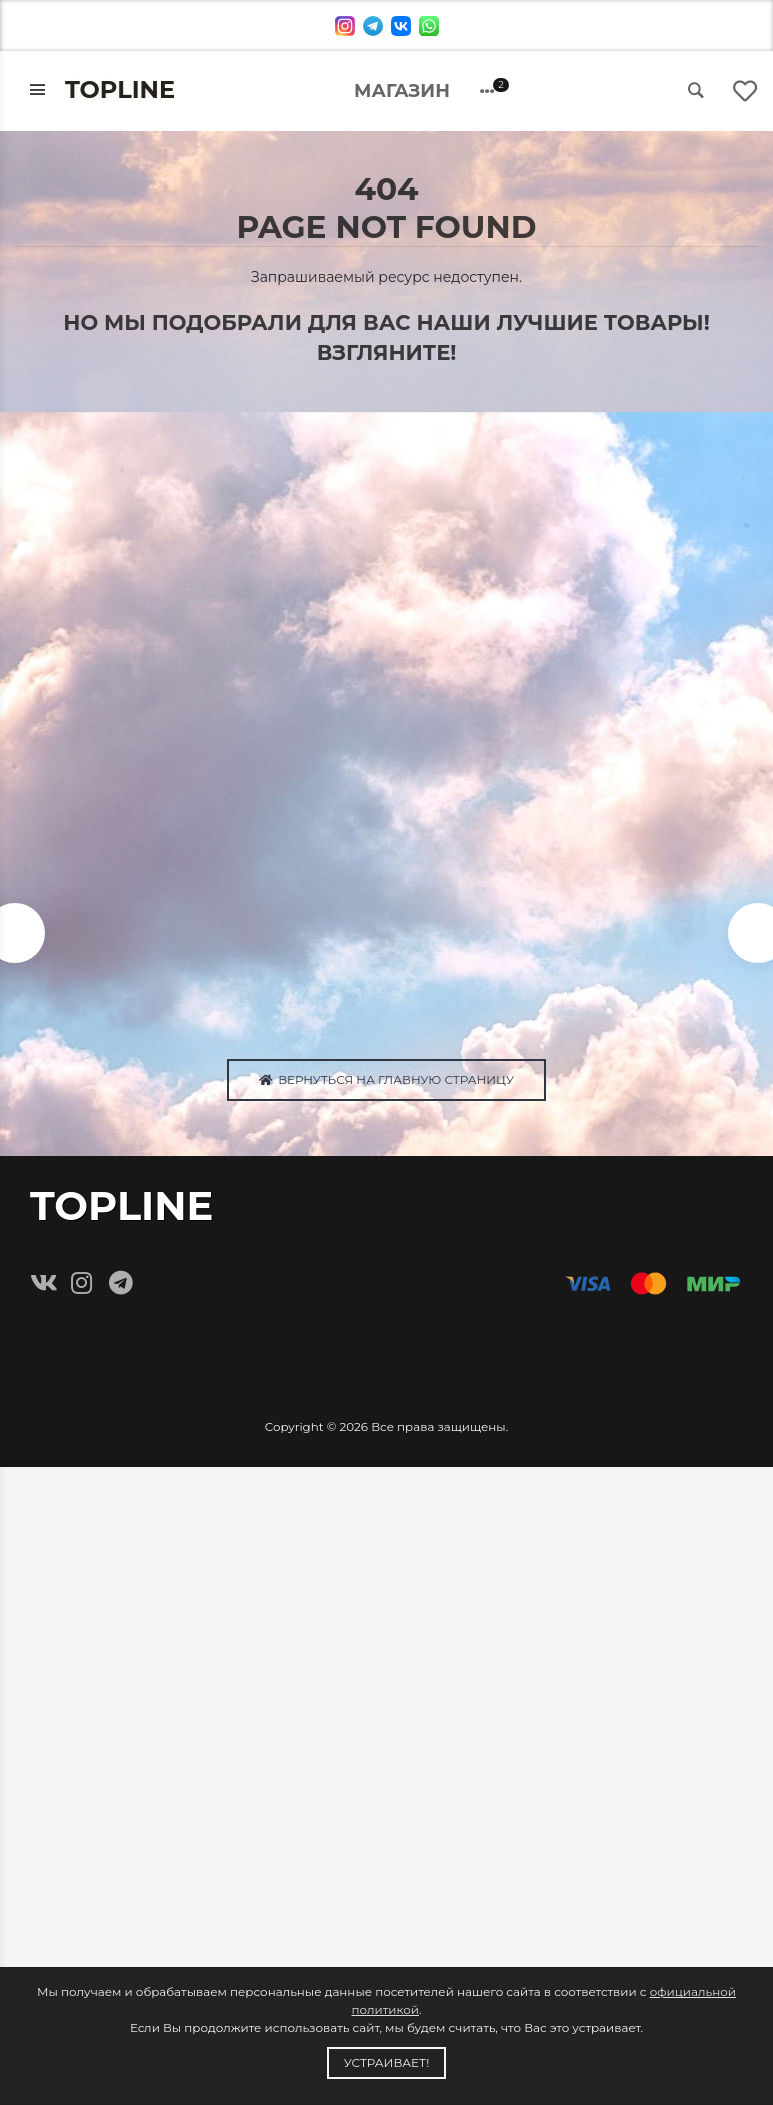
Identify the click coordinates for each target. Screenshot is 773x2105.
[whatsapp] (429, 25)
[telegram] (373, 25)
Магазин (402, 91)
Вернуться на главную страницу (386, 1081)
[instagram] (345, 25)
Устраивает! (387, 2062)
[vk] (401, 25)
